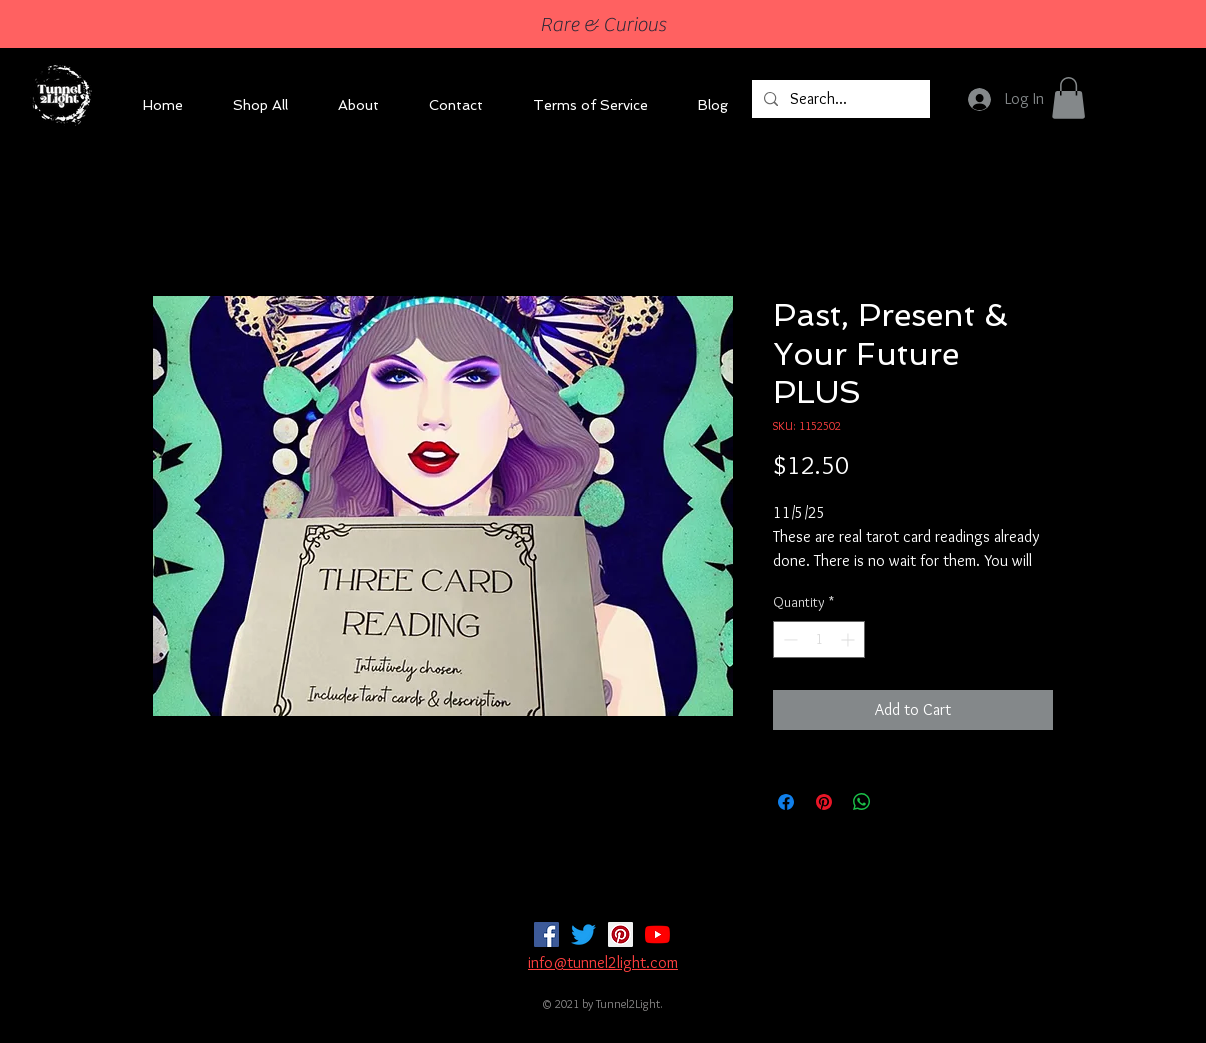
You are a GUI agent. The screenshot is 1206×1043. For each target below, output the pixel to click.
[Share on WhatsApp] (862, 802)
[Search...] (839, 99)
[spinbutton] (819, 639)
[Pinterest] (620, 934)
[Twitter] (583, 934)
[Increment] (849, 639)
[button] (1068, 98)
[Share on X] (900, 802)
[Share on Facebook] (786, 802)
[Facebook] (546, 934)
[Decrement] (788, 639)
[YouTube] (657, 934)
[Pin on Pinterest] (824, 802)
